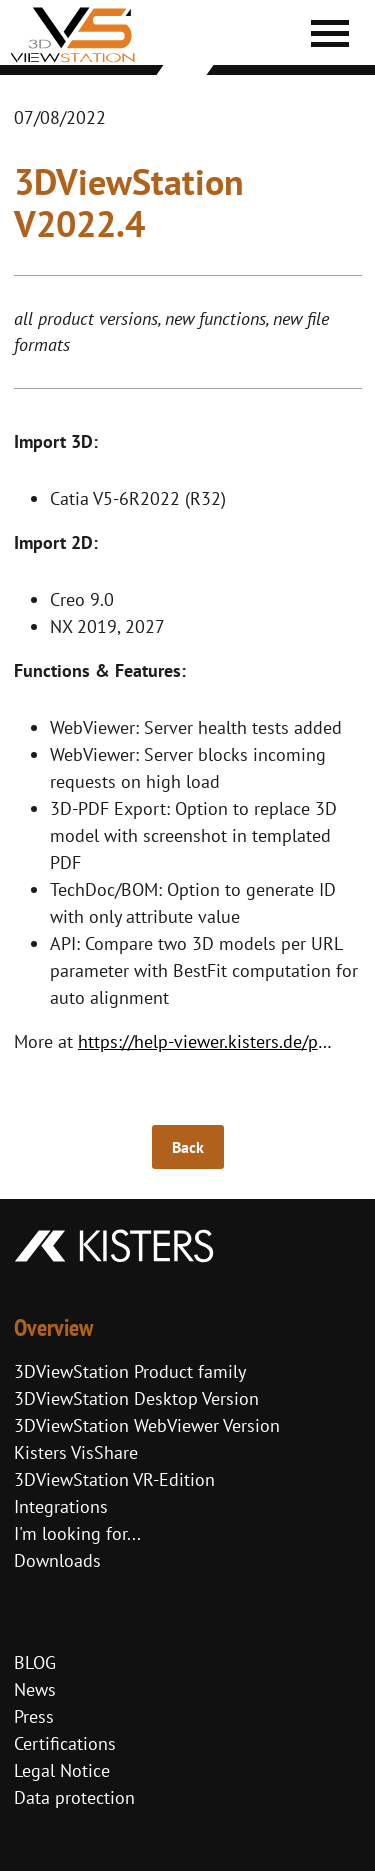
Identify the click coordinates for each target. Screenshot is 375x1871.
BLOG (35, 1662)
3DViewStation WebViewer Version (147, 1425)
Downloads (57, 1560)
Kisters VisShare (76, 1452)
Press (34, 1716)
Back (188, 1147)
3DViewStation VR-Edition (114, 1479)
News (35, 1689)
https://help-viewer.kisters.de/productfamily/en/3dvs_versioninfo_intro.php (212, 1041)
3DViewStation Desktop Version (136, 1398)
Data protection (74, 1797)
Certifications (65, 1743)
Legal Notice (62, 1770)
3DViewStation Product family (130, 1371)
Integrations (61, 1506)
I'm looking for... (77, 1533)
